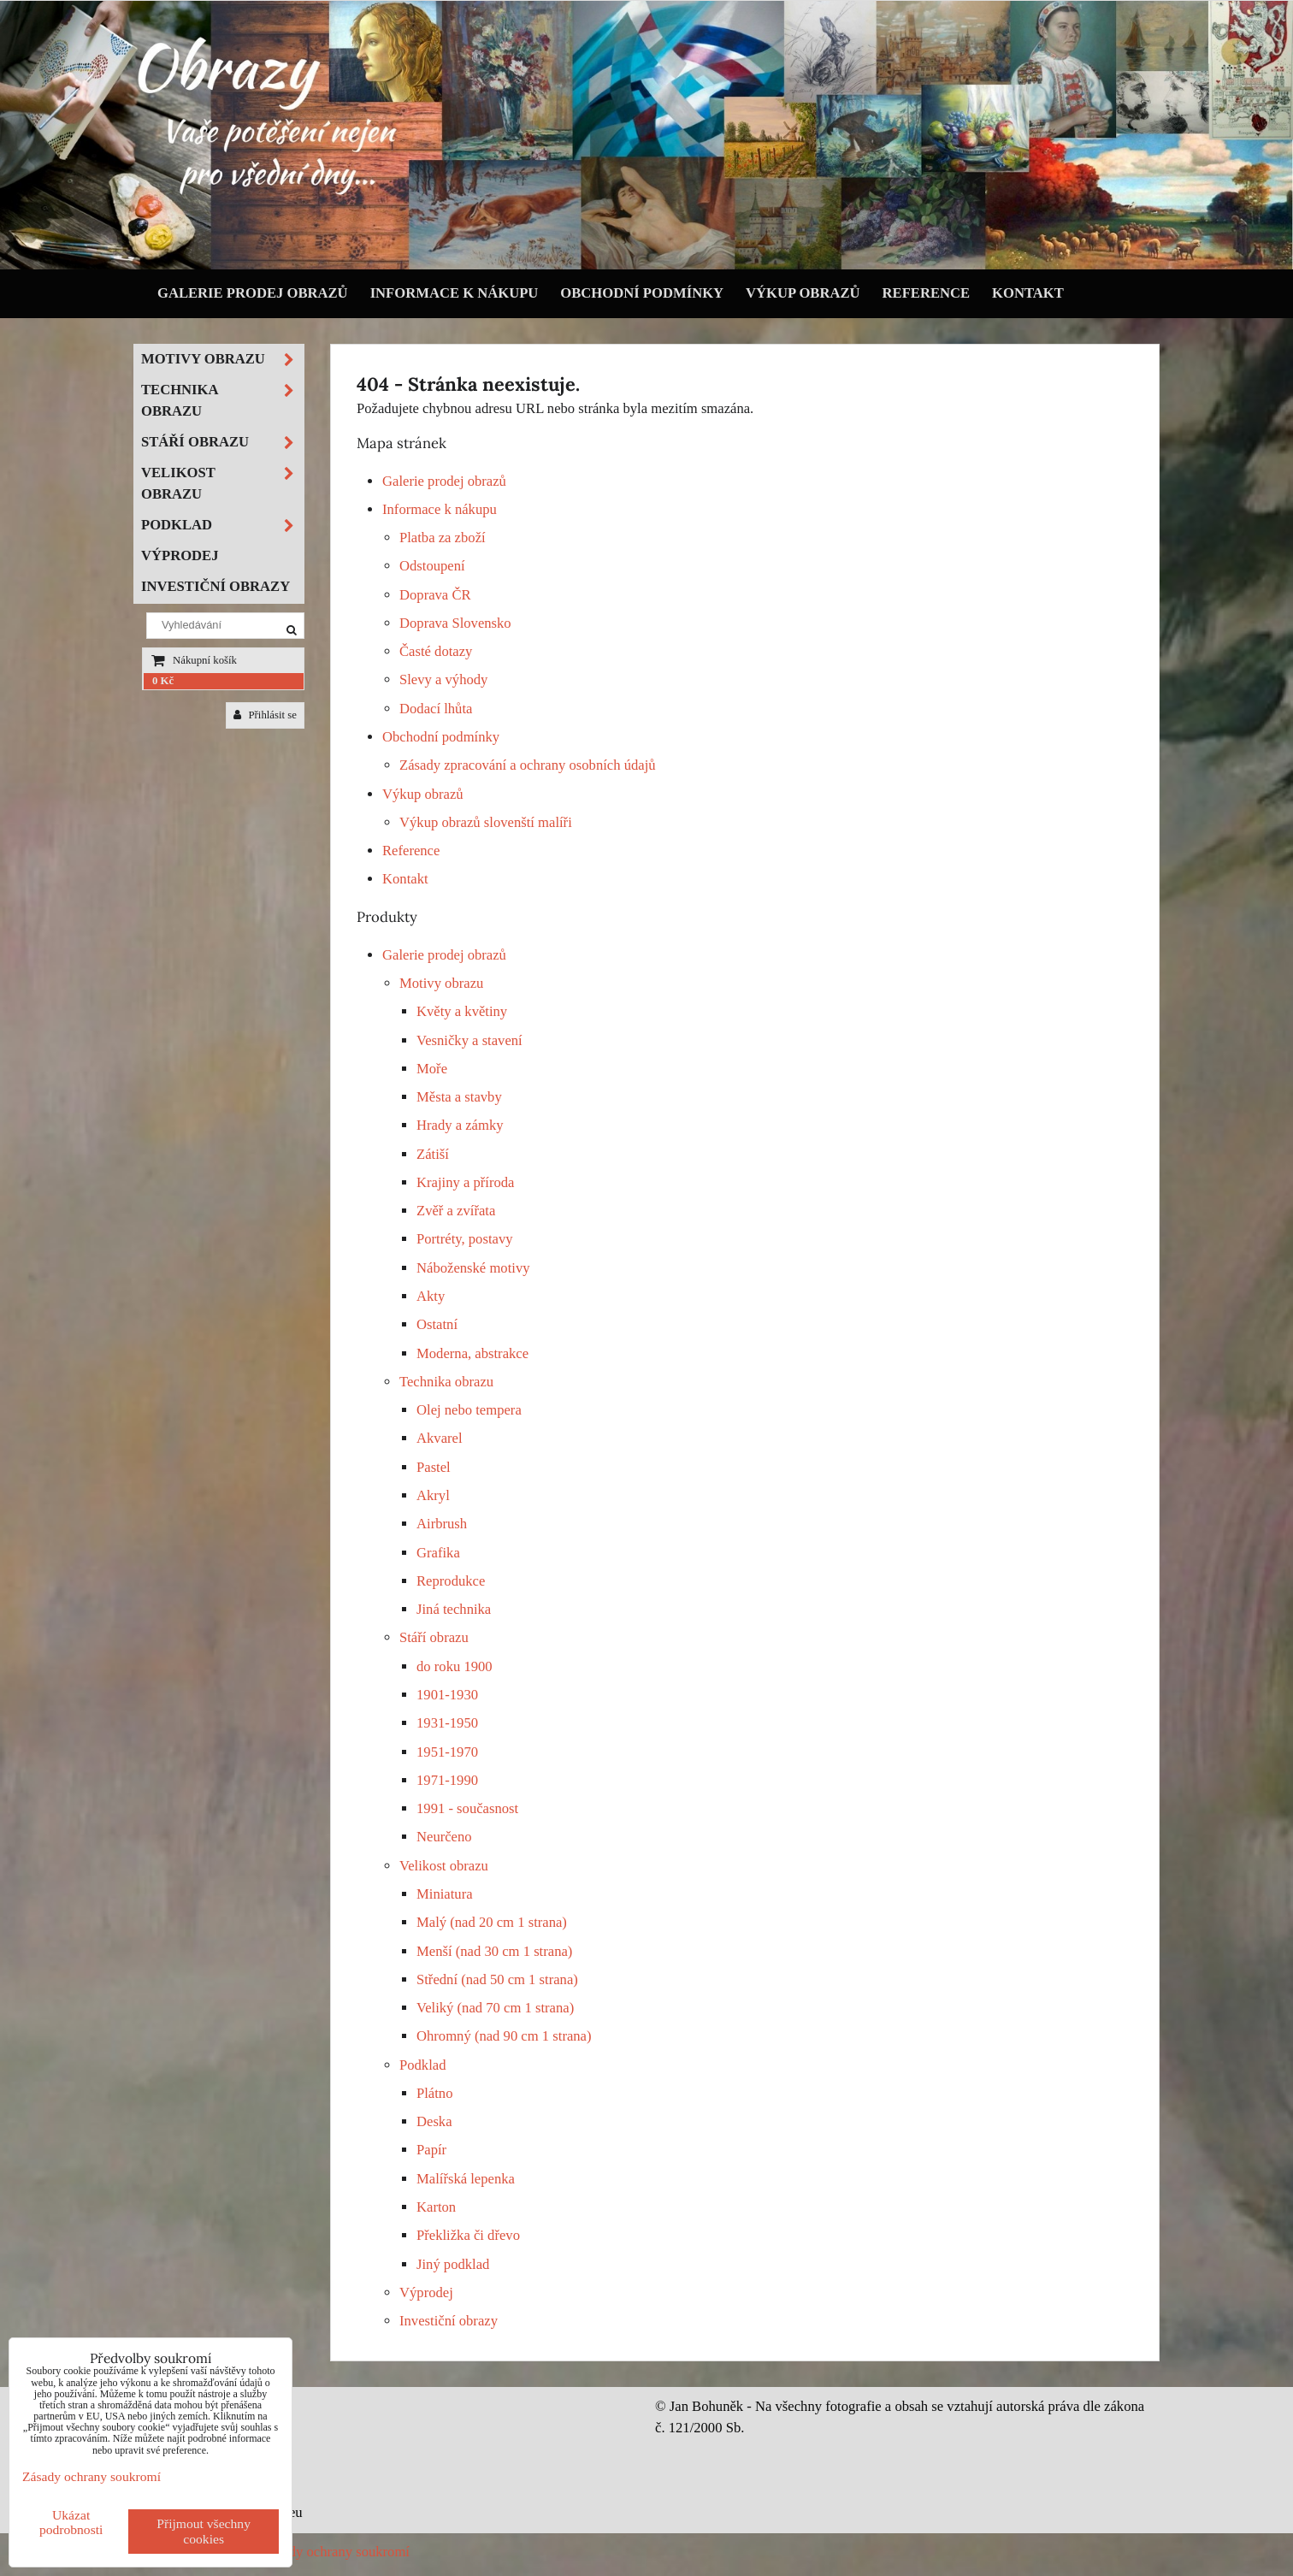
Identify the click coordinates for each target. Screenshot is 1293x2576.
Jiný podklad (452, 2264)
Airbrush (441, 1523)
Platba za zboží (442, 537)
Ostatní (437, 1324)
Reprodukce (450, 1581)
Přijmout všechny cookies (203, 2531)
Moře (431, 1069)
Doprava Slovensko (455, 623)
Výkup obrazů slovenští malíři (485, 822)
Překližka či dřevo (468, 2235)
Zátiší (432, 1154)
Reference (927, 293)
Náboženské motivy (473, 1268)
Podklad (422, 2065)
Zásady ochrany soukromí (336, 2552)
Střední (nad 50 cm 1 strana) (497, 1979)
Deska (434, 2121)
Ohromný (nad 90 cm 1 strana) (504, 2036)
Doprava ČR (435, 595)
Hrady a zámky (460, 1125)
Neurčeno (444, 1837)
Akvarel (439, 1438)
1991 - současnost (467, 1808)
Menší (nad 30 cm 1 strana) (494, 1951)
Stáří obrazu (434, 1637)
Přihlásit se (265, 715)
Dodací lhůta (435, 708)
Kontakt (1028, 293)
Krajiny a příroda (465, 1182)
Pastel (433, 1467)
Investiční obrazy (448, 2321)
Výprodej (426, 2292)
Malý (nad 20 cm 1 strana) (491, 1922)
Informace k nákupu (454, 293)
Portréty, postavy (464, 1239)
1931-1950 (447, 1723)
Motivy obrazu (441, 983)
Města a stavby (459, 1097)
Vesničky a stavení (469, 1040)
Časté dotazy (435, 651)
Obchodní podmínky (641, 293)
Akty (430, 1296)
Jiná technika (453, 1609)
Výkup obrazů (802, 293)
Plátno (434, 2093)
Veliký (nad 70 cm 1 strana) (495, 2008)
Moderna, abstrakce (472, 1353)
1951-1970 (447, 1752)
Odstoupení (432, 566)
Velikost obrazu (443, 1866)
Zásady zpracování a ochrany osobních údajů (527, 765)
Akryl (433, 1495)
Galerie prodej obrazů (252, 293)
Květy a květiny (461, 1011)
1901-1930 (447, 1695)
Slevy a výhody (443, 679)
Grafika (438, 1553)
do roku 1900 (454, 1666)
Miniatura (444, 1894)
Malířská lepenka (465, 2179)
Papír (431, 2150)
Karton (436, 2207)
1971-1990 (447, 1780)
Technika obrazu (446, 1382)
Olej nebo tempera (469, 1410)
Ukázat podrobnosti (71, 2522)
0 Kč (163, 681)
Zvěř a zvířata (455, 1210)
